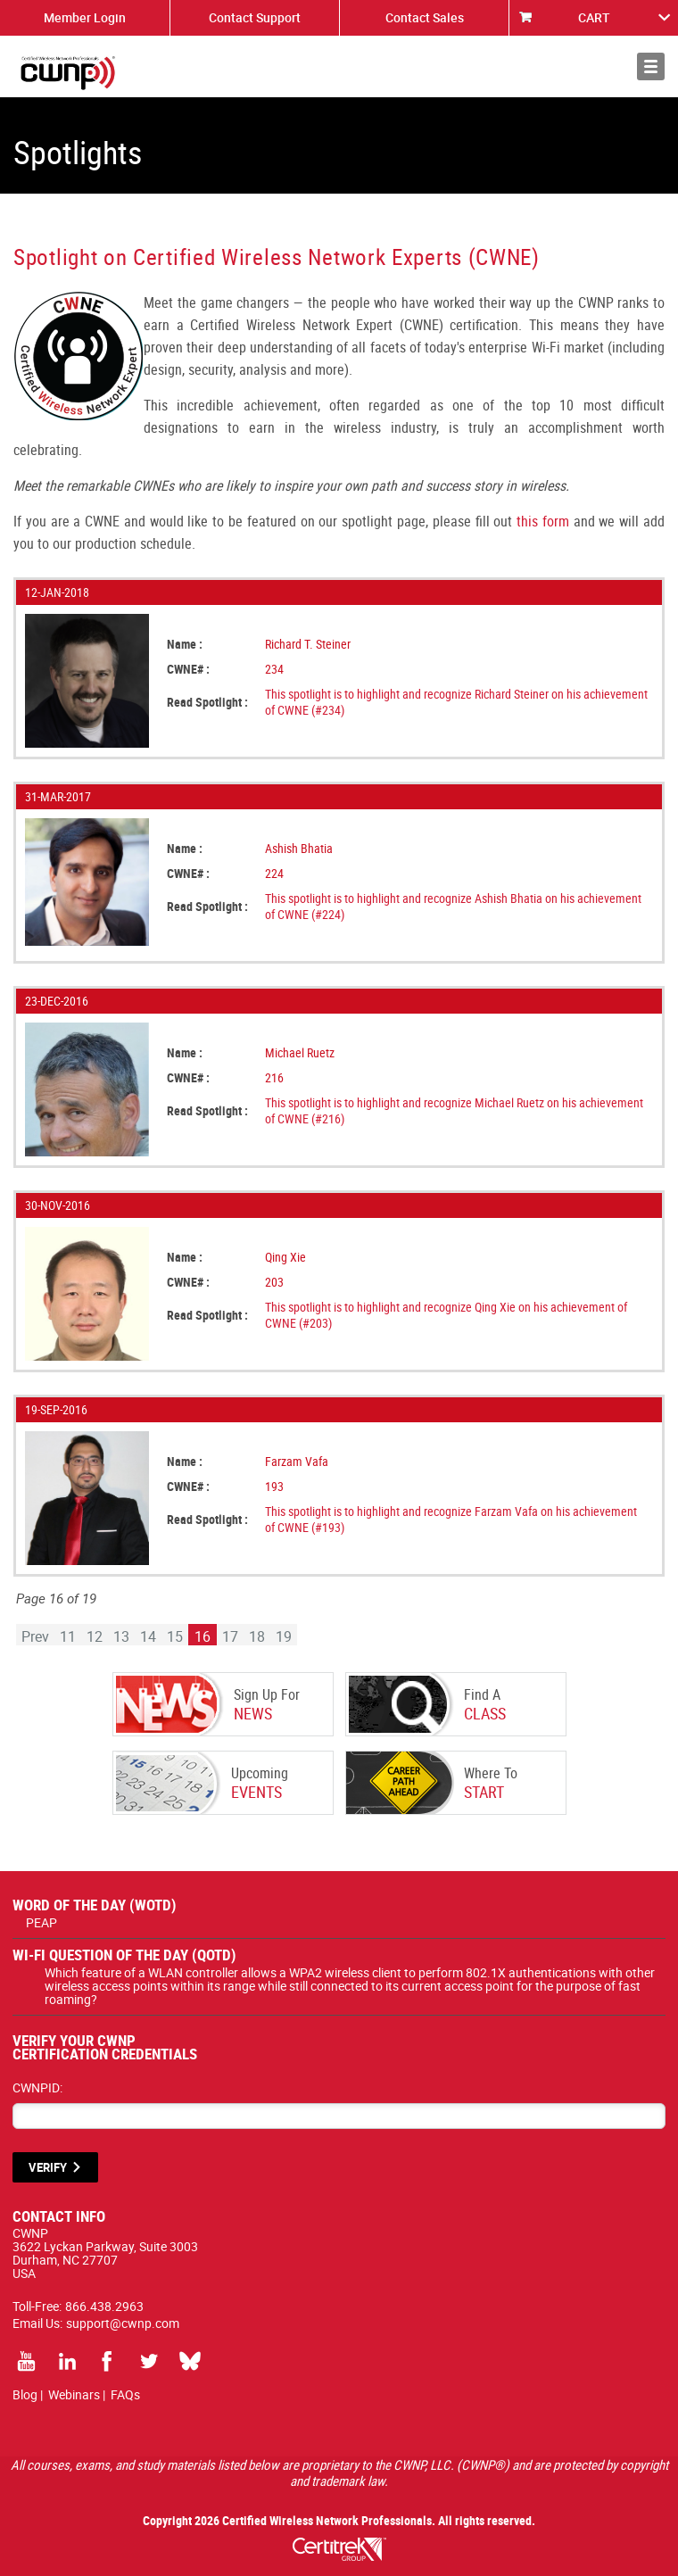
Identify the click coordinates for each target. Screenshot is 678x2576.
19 (284, 1636)
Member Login (85, 17)
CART (594, 17)
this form (543, 521)
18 (257, 1636)
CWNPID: (37, 2087)
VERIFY (48, 2167)
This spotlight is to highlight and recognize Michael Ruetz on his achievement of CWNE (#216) (454, 1110)
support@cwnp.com (122, 2323)
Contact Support (255, 17)
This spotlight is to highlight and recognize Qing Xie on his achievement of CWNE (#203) (446, 1314)
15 (175, 1636)
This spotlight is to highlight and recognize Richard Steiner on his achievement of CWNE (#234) (456, 701)
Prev (35, 1636)
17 (230, 1636)
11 (68, 1636)
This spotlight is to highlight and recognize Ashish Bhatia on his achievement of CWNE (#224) (453, 906)
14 (148, 1636)
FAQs (125, 2394)
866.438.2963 (104, 2306)
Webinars (74, 2394)
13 (121, 1636)
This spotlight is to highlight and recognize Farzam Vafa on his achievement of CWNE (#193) (451, 1519)
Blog (24, 2394)
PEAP (41, 1922)
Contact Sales (424, 17)
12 (95, 1636)
